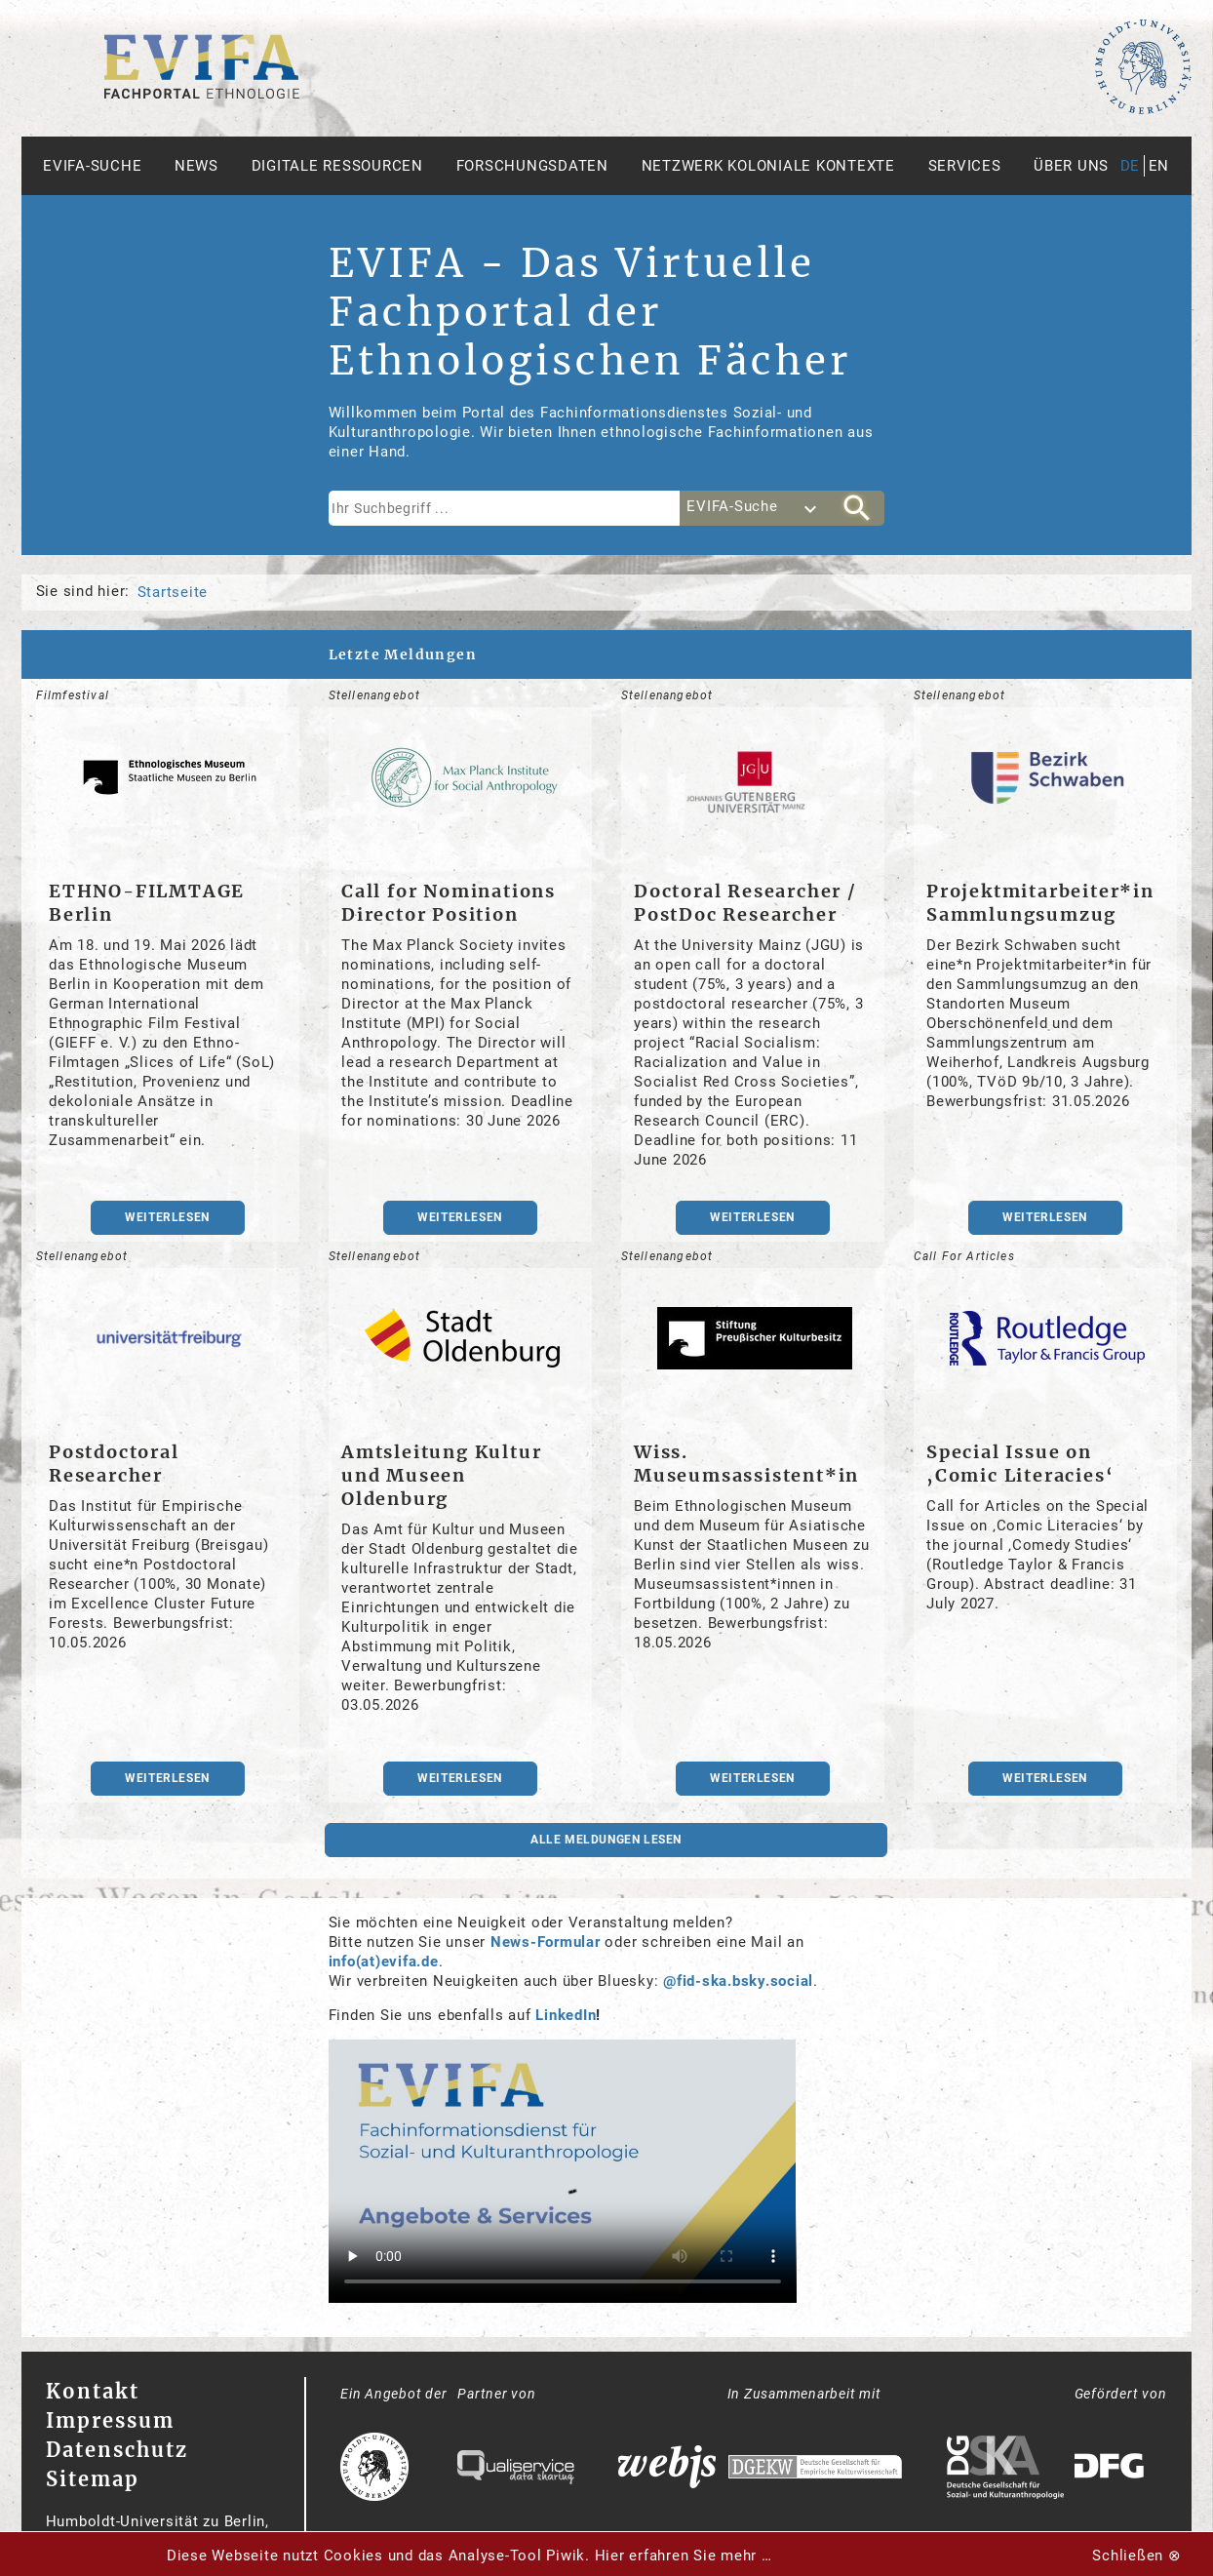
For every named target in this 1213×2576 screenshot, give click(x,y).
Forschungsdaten (532, 166)
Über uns (1071, 166)
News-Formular (545, 1942)
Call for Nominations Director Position (448, 903)
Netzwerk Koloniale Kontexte (768, 166)
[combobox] (755, 508)
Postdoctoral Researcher (114, 1463)
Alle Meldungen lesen (606, 1839)
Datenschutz (117, 2449)
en (1159, 166)
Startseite (173, 592)
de (1130, 166)
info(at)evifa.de (384, 1961)
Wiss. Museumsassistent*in (746, 1463)
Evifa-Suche (92, 166)
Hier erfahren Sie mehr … (683, 2555)
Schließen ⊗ (1136, 2555)
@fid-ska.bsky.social (738, 1981)
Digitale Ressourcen (337, 166)
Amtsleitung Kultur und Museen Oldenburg (441, 1475)
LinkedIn (565, 2015)
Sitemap (92, 2479)
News (196, 166)
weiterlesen (167, 1217)
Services (964, 166)
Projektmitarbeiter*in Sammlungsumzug (1040, 903)
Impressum (110, 2420)
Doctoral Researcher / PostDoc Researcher (745, 903)
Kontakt (92, 2391)
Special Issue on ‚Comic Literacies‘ (1020, 1463)
